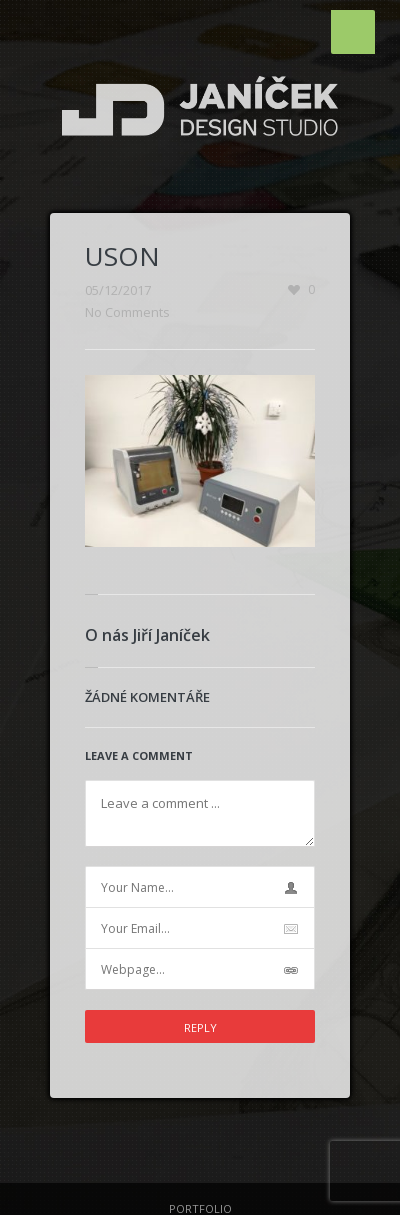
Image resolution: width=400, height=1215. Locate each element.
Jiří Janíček (171, 635)
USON (122, 256)
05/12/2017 (118, 290)
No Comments (127, 312)
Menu (353, 32)
